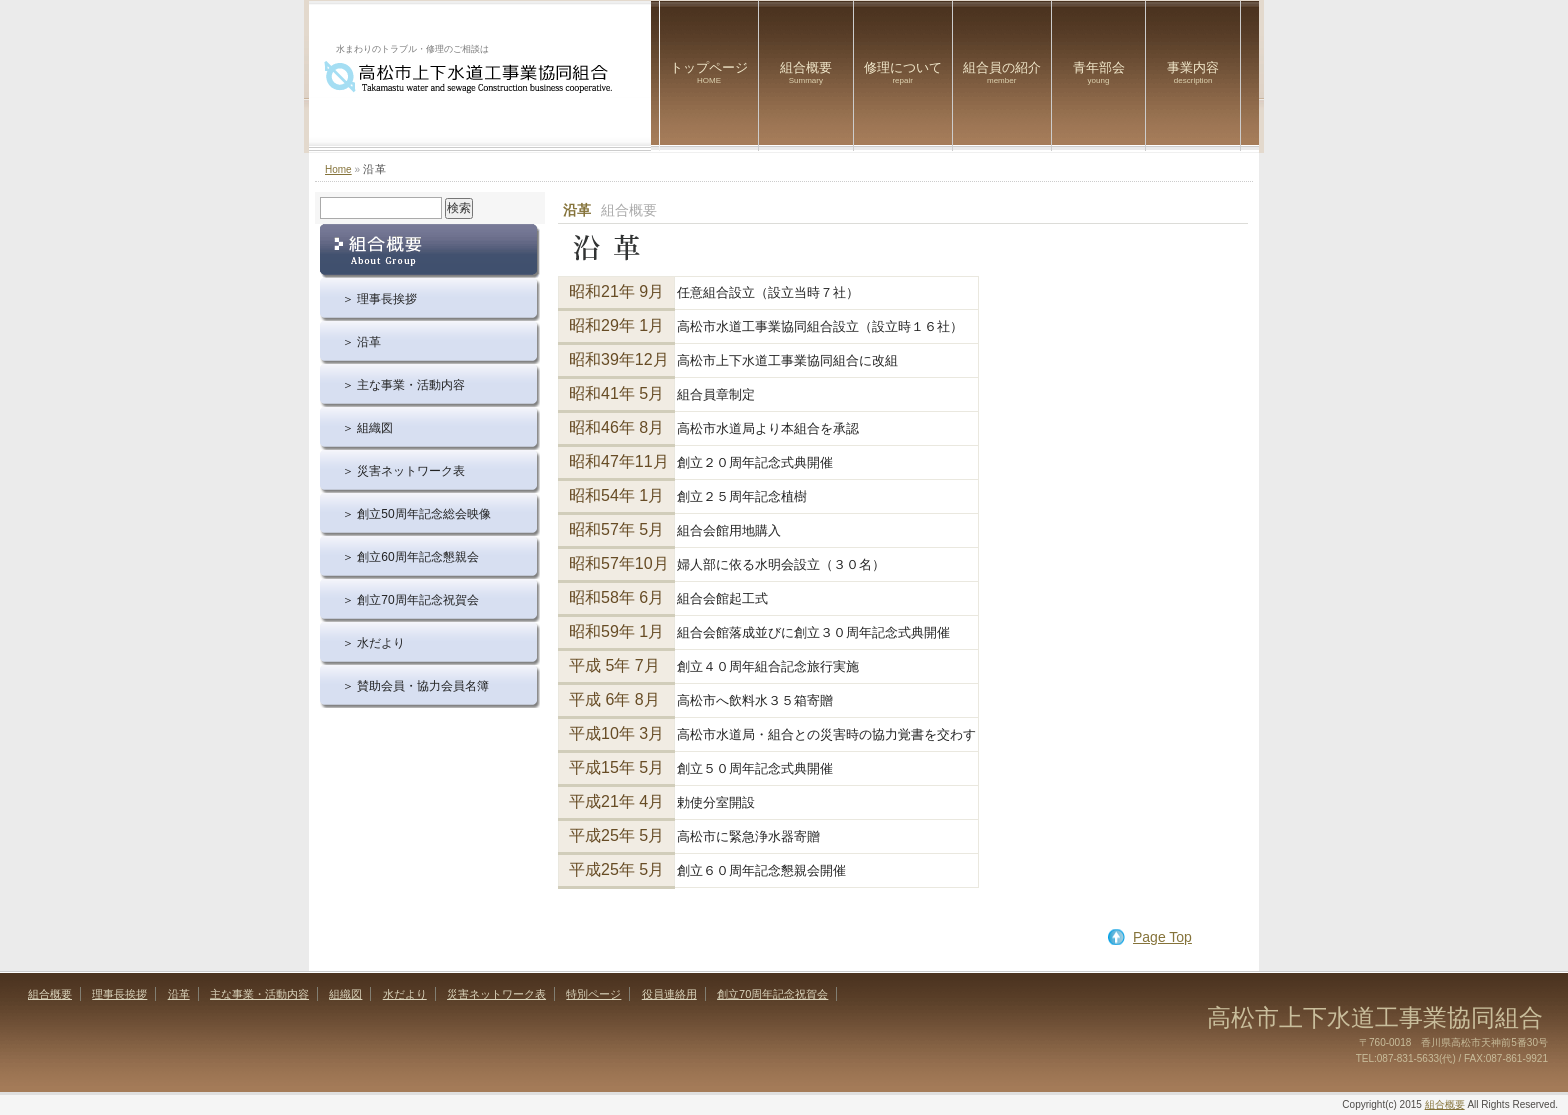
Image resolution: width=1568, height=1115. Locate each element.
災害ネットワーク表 (496, 994)
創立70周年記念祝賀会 (772, 994)
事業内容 (1193, 72)
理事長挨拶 (119, 994)
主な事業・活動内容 (259, 994)
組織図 (345, 994)
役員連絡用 (669, 994)
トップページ (709, 72)
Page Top (1162, 937)
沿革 (179, 994)
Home (338, 169)
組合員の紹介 (1002, 72)
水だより (405, 994)
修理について (903, 72)
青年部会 (1099, 72)
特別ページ (593, 994)
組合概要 (806, 72)
